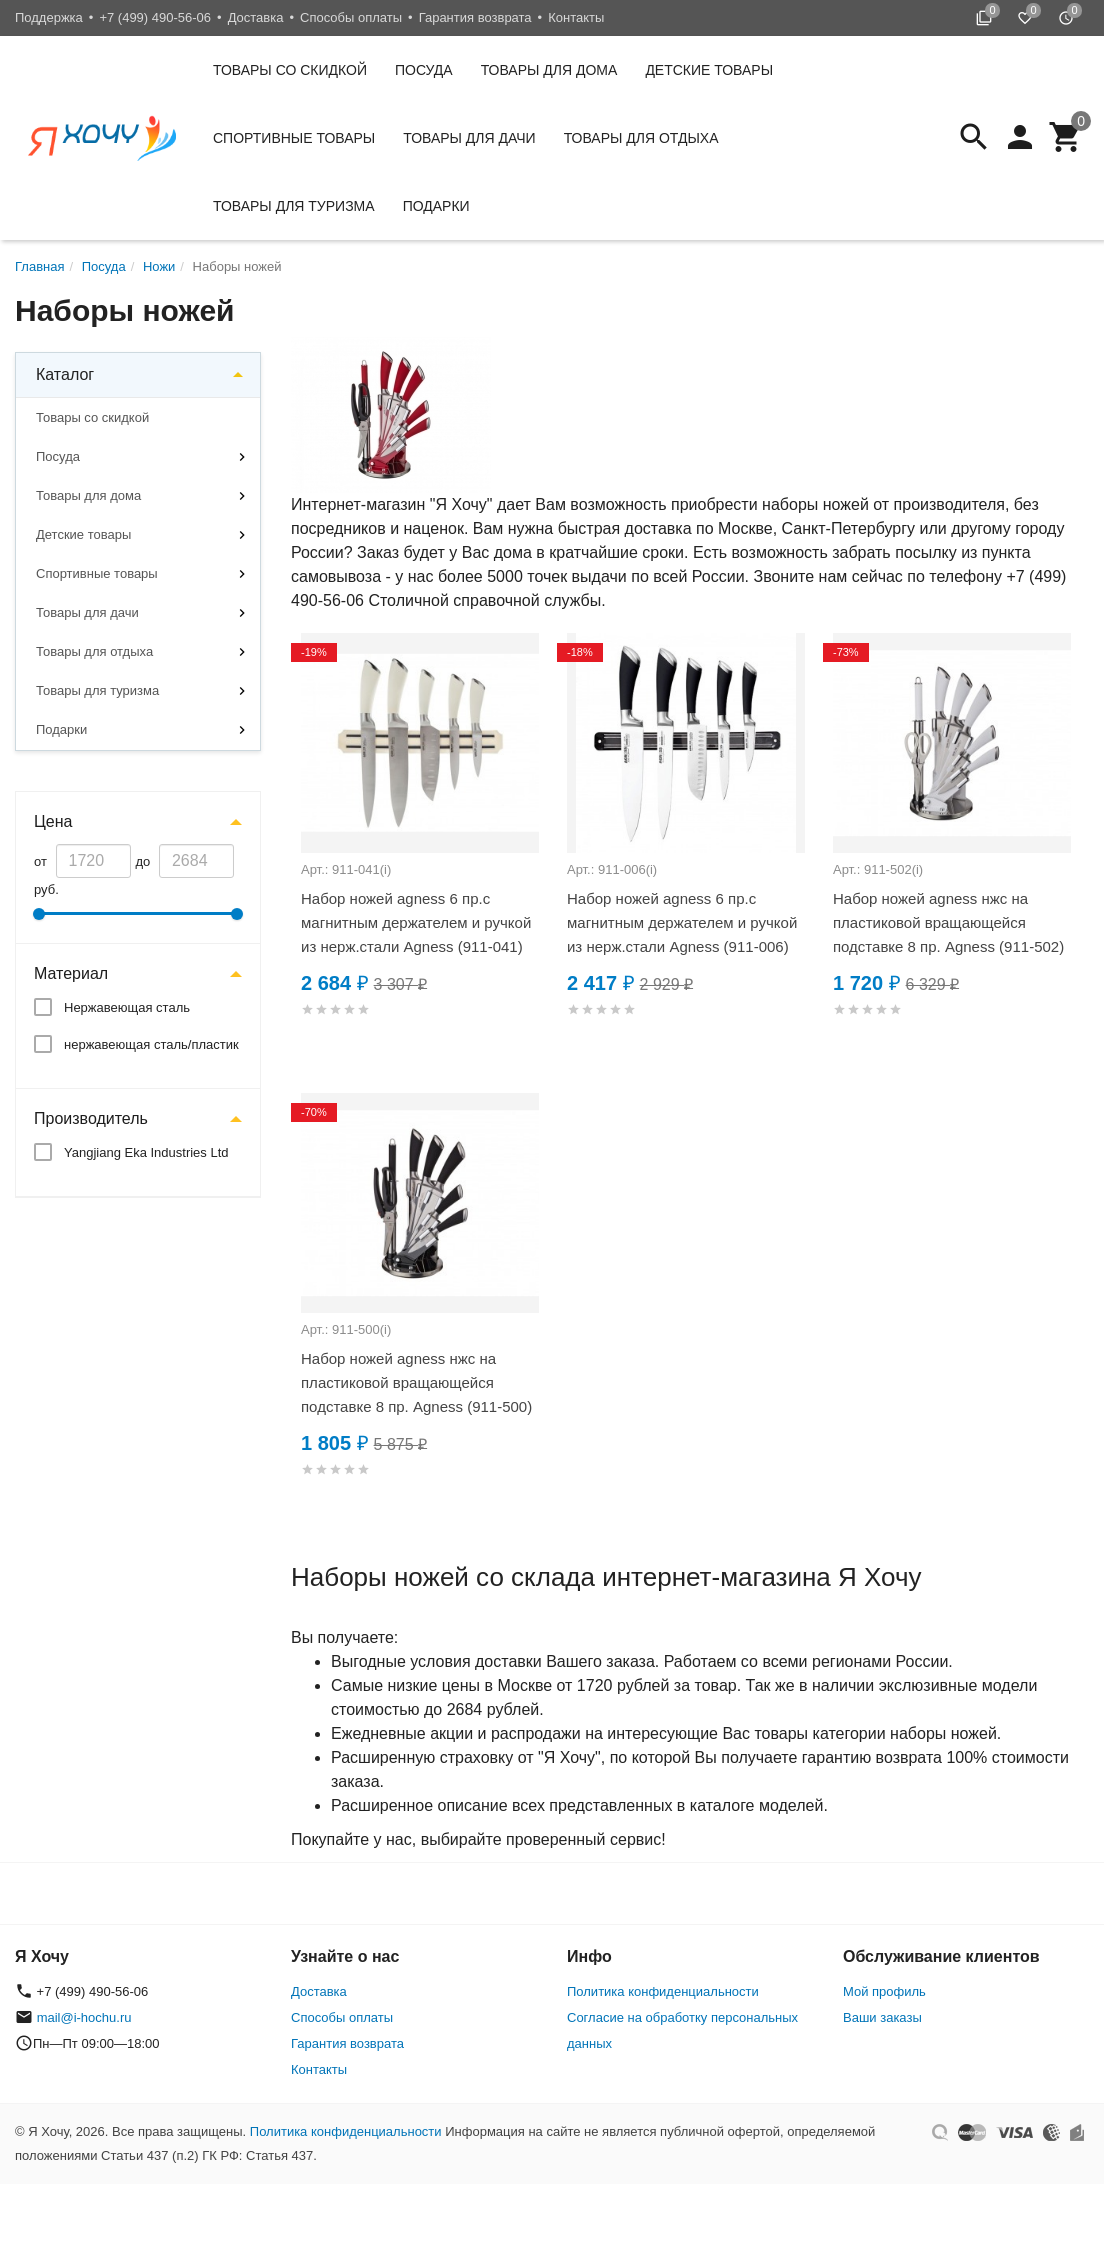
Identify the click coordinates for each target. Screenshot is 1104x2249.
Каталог (65, 374)
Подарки (436, 206)
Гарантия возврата (475, 17)
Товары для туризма (294, 206)
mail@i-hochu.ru (84, 2017)
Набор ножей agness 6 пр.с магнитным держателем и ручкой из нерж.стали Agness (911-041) (416, 922)
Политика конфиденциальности (663, 1991)
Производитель (91, 1118)
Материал (71, 973)
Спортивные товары (294, 138)
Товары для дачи (469, 138)
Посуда (424, 70)
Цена (53, 821)
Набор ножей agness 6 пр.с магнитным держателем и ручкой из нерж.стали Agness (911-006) (682, 922)
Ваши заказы (882, 2017)
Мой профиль (884, 1991)
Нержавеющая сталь (127, 1007)
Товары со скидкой (290, 70)
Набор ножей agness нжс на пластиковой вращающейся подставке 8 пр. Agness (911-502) (948, 922)
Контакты (576, 17)
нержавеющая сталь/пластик (151, 1044)
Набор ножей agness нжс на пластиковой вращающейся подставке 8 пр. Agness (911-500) (416, 1382)
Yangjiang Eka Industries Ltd (146, 1152)
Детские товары (709, 70)
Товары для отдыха (641, 138)
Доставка (256, 17)
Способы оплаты (351, 17)
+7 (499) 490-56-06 (155, 17)
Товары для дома (549, 70)
